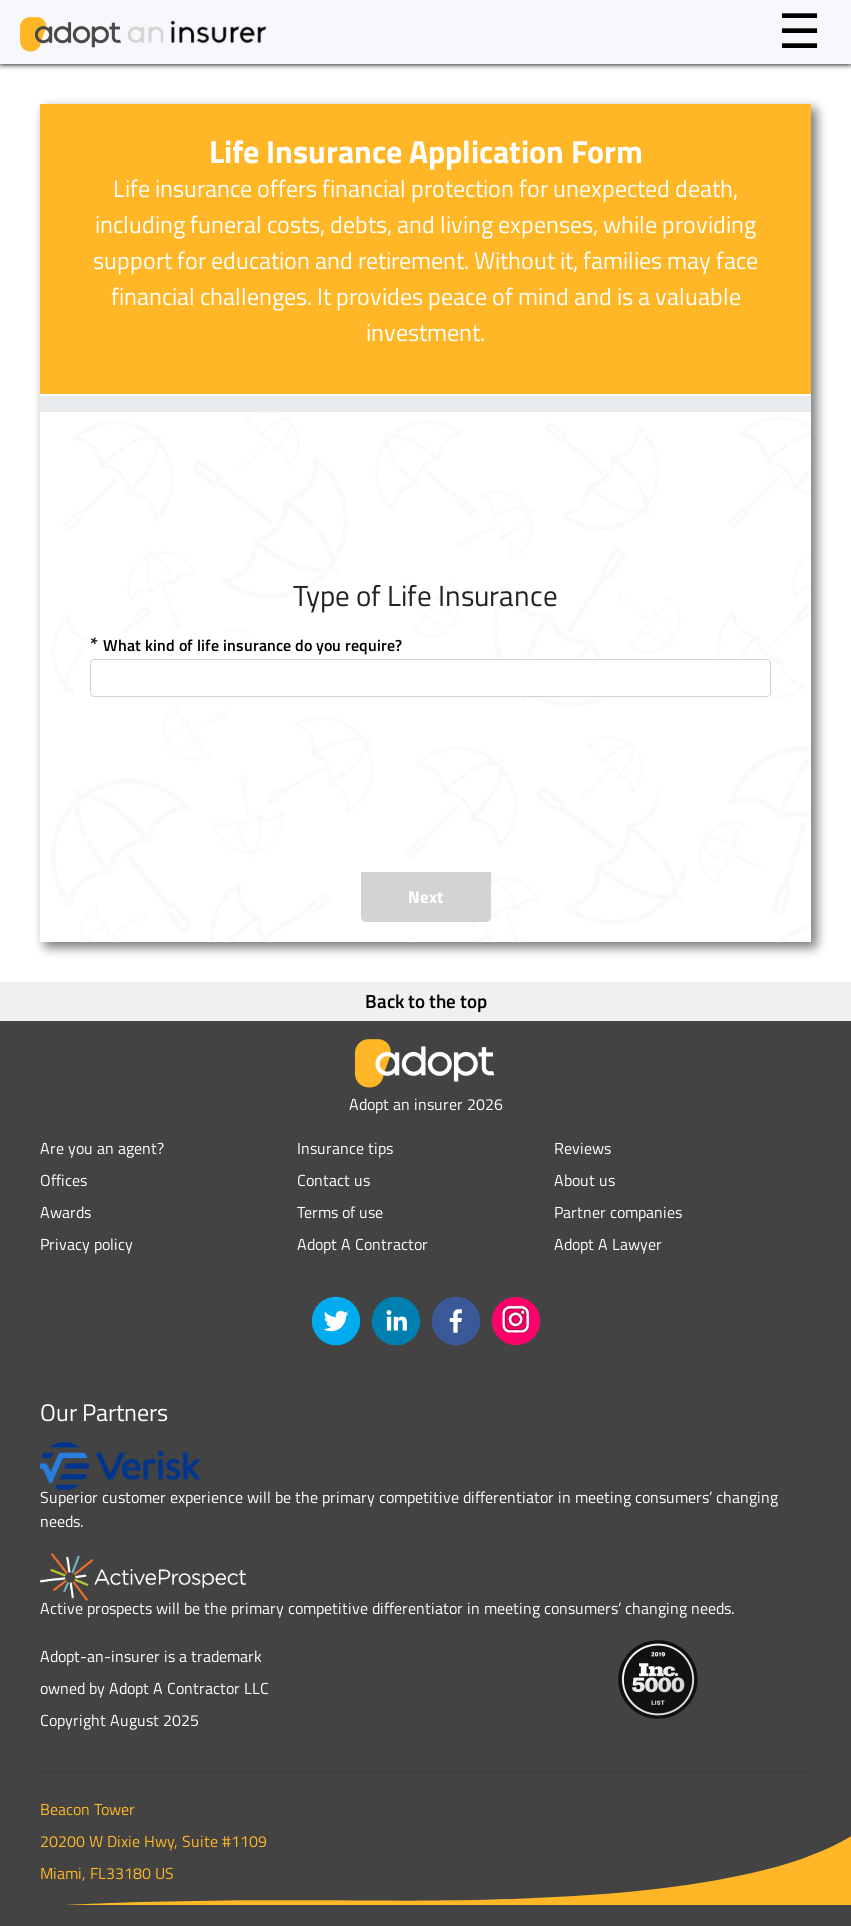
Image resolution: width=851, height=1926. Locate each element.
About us (584, 1180)
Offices (63, 1180)
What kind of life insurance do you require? (252, 645)
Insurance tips (345, 1148)
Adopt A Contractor (362, 1244)
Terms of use (340, 1212)
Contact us (333, 1180)
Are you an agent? (102, 1148)
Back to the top (426, 1000)
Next (425, 897)
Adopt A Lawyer (608, 1244)
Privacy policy (86, 1244)
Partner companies (618, 1212)
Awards (65, 1212)
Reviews (582, 1148)
